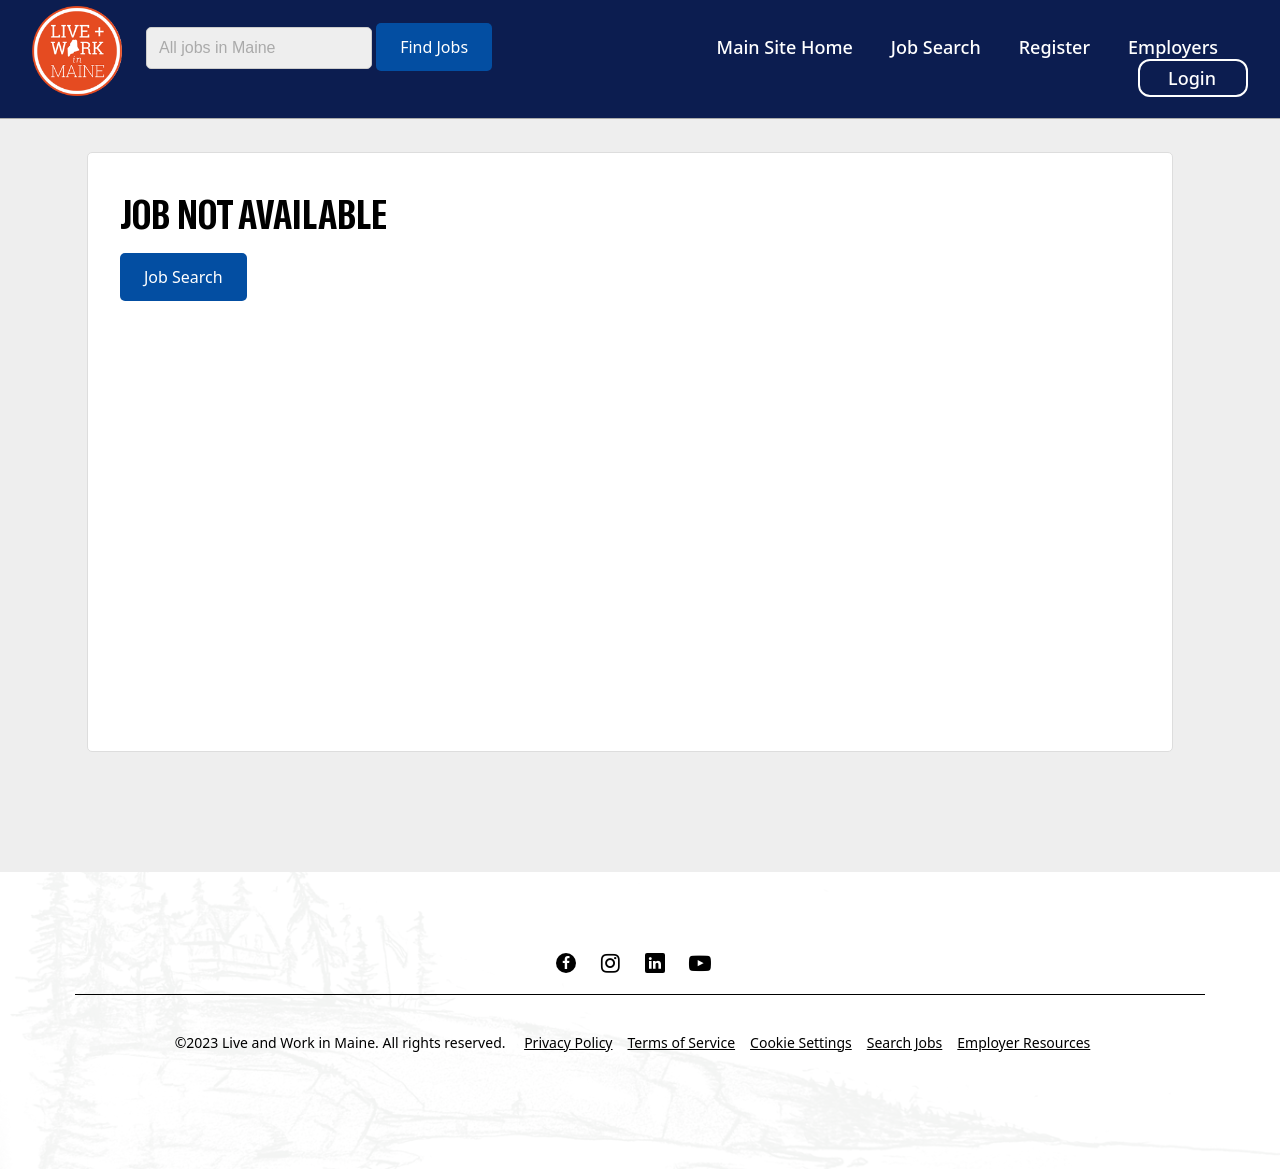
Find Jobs (434, 47)
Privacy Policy (568, 1042)
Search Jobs (905, 1042)
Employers (1173, 47)
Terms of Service (682, 1042)
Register (1054, 47)
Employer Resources (1023, 1042)
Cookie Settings (801, 1042)
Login (1192, 78)
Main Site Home (785, 47)
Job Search (936, 47)
